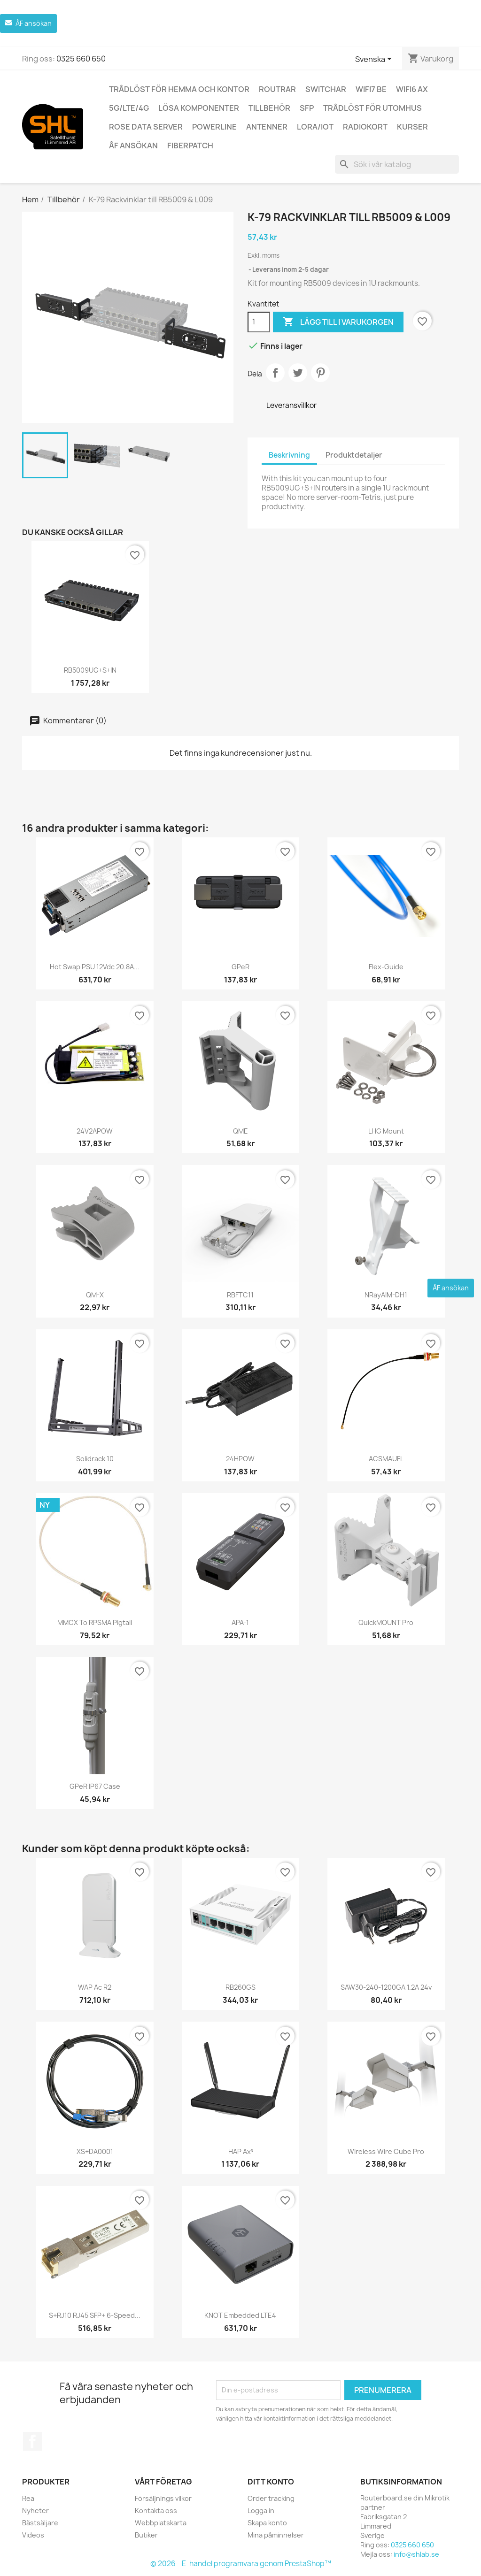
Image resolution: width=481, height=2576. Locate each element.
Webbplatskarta (160, 2522)
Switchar (325, 89)
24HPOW (240, 1458)
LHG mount (386, 1131)
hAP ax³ (240, 2151)
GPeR (240, 966)
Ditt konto (271, 2481)
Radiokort (365, 127)
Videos (33, 2534)
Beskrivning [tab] (289, 455)
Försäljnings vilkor (163, 2498)
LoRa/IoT (315, 127)
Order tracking (271, 2498)
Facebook (32, 2441)
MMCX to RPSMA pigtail (94, 1622)
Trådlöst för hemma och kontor (179, 89)
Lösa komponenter (198, 108)
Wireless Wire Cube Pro (386, 2151)
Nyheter (35, 2510)
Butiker (146, 2534)
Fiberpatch (190, 145)
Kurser (412, 127)
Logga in (261, 2510)
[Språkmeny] (375, 59)
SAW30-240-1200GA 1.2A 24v (386, 1987)
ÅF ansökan (133, 145)
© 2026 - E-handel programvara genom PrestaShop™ (240, 2563)
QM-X (95, 1294)
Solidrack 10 (95, 1458)
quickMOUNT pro (385, 1622)
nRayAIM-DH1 (386, 1294)
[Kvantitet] (259, 322)
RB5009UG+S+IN (90, 670)
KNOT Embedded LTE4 (240, 2315)
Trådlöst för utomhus (372, 108)
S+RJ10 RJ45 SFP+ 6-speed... (94, 2315)
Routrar (277, 89)
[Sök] (397, 164)
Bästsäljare (40, 2522)
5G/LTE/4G (129, 108)
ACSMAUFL (386, 1458)
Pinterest (320, 372)
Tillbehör (269, 108)
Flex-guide (386, 966)
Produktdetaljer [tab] (354, 455)
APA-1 (240, 1622)
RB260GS (240, 1987)
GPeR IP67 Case (95, 1786)
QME (240, 1131)
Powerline (214, 127)
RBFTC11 (240, 1294)
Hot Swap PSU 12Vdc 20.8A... (95, 966)
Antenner (266, 127)
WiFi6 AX (412, 89)
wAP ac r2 (94, 1987)
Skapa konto (267, 2522)
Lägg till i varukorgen (338, 322)
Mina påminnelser (276, 2534)
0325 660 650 (81, 59)
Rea (28, 2498)
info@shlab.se (416, 2554)
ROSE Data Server (146, 127)
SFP (307, 108)
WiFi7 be (371, 89)
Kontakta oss (156, 2510)
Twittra (297, 372)
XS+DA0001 (95, 2151)
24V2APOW (95, 1131)
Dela (275, 372)
